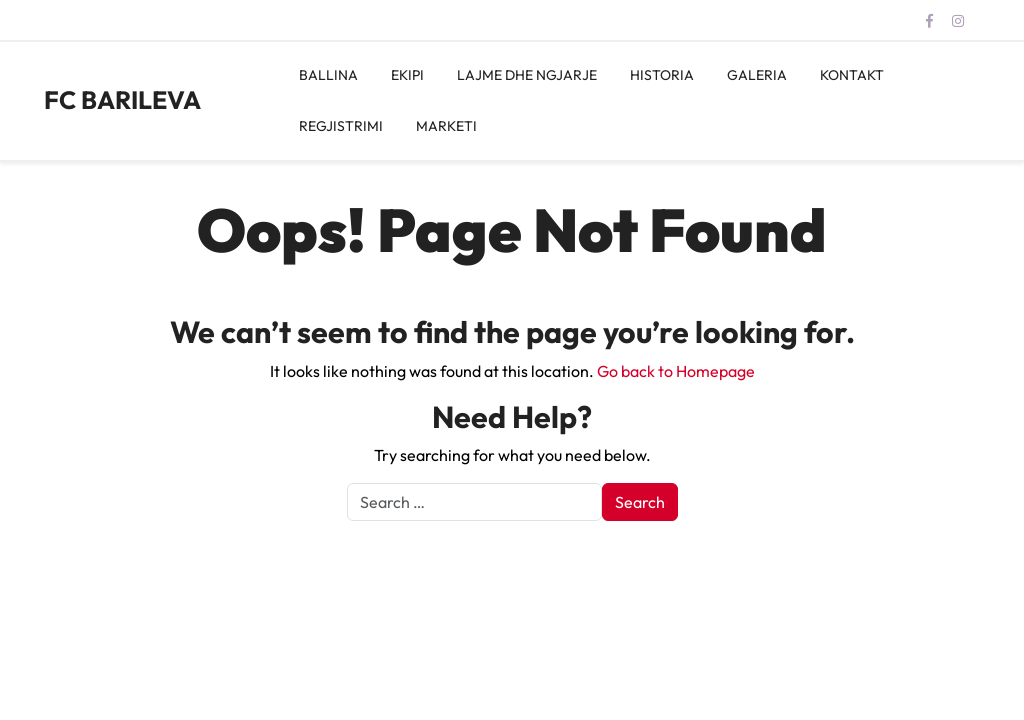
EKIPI (407, 75)
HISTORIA (662, 75)
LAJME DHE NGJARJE (527, 75)
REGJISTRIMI (341, 126)
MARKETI (446, 126)
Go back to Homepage (676, 371)
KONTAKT (852, 75)
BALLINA (328, 75)
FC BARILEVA (122, 100)
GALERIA (757, 75)
